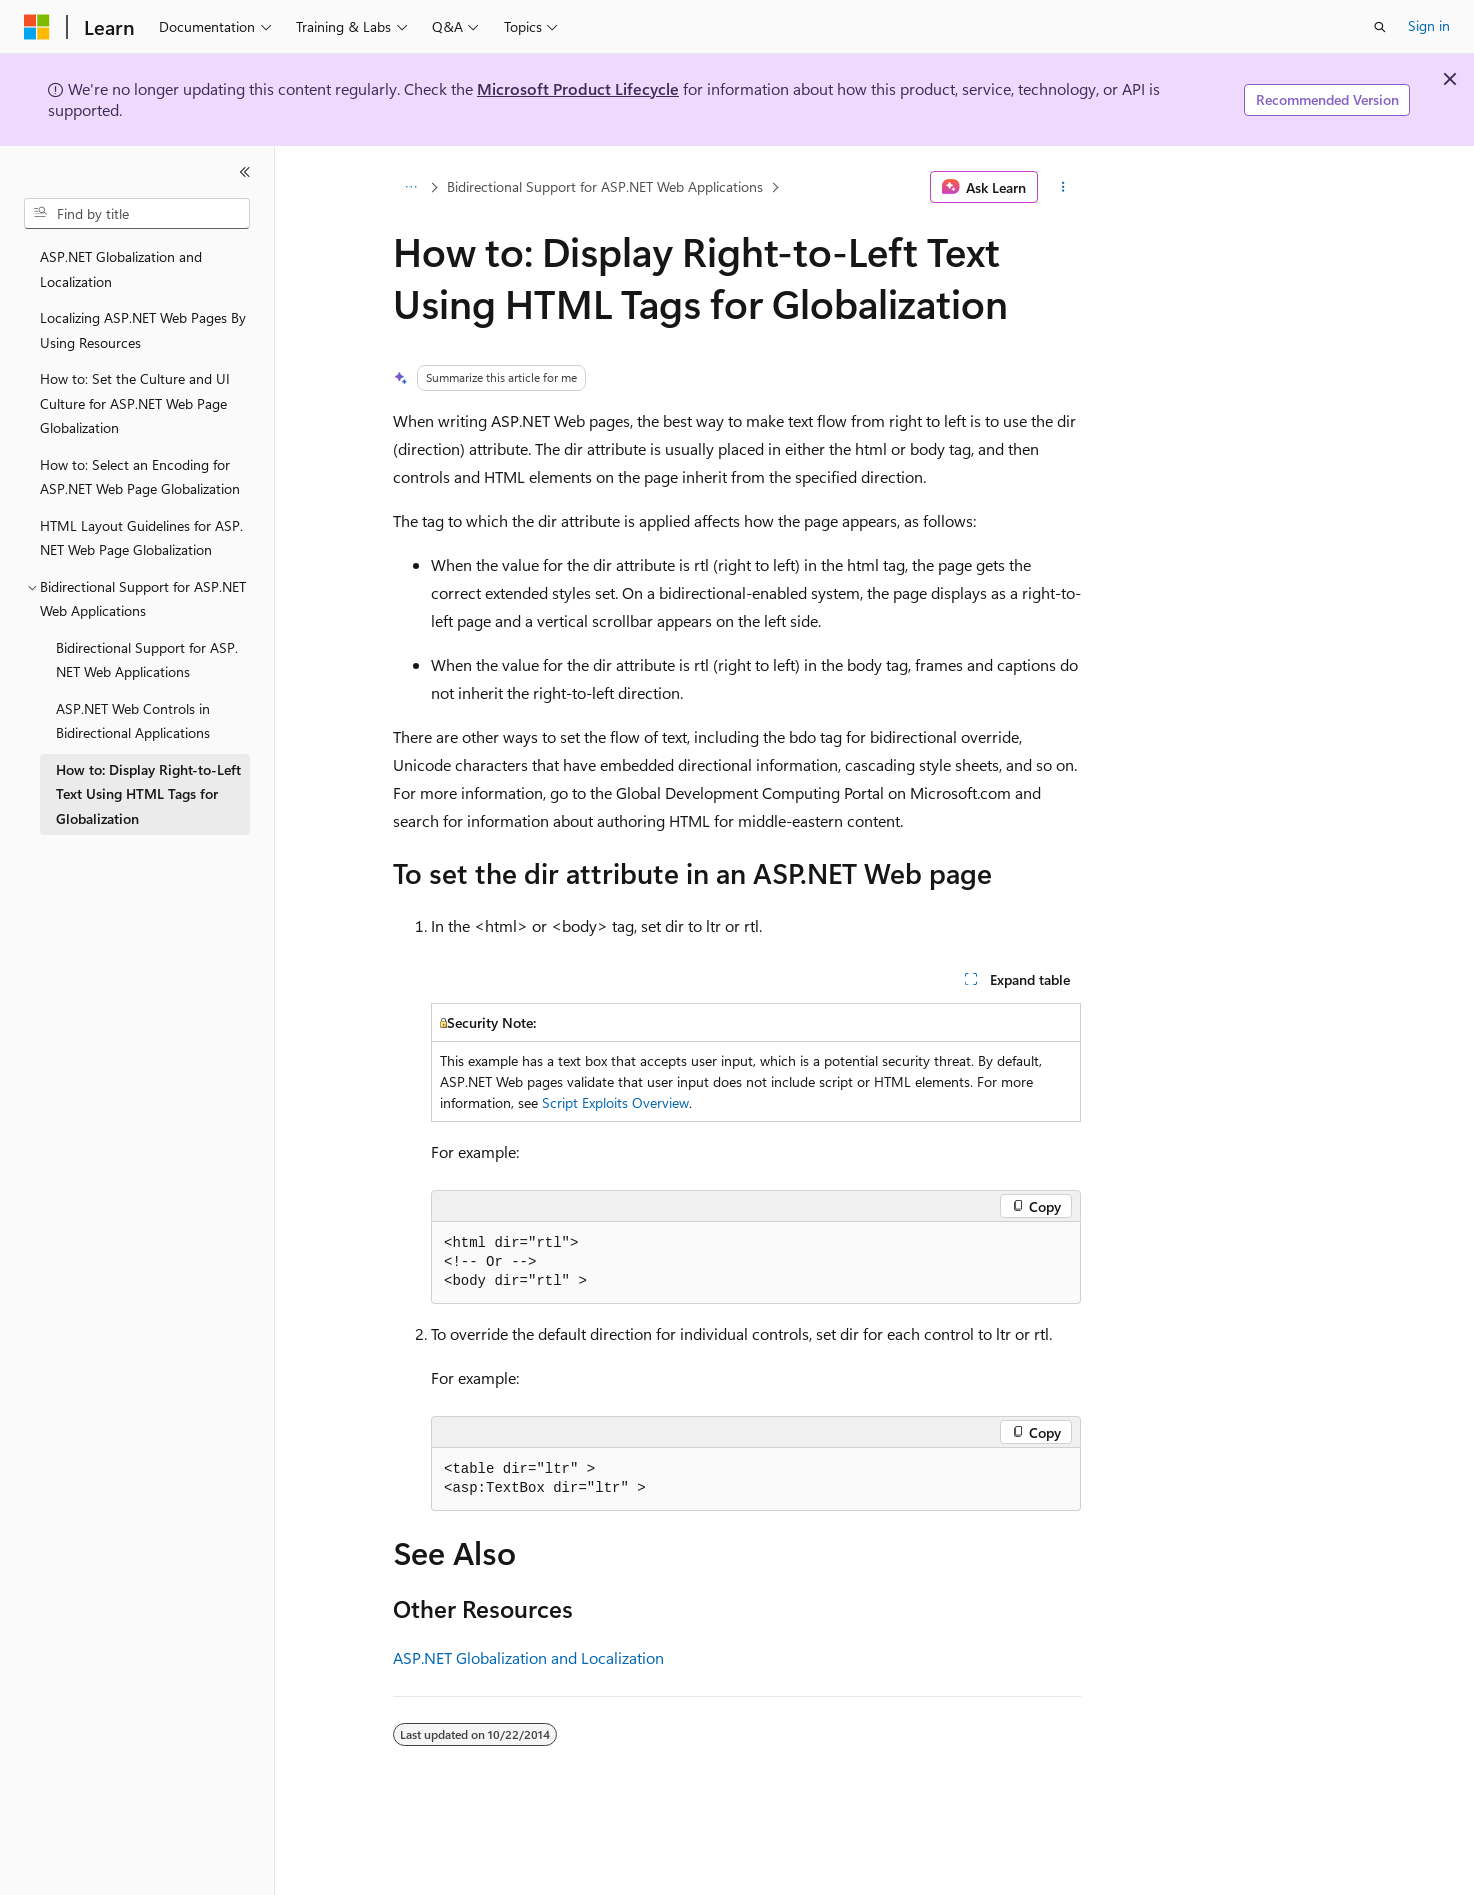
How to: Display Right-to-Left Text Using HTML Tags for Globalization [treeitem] (148, 794)
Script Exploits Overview (615, 1102)
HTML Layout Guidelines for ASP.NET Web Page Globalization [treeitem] (141, 538)
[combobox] (137, 214)
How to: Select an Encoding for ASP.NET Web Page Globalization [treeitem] (140, 477)
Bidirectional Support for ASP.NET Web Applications (605, 186)
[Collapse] (245, 172)
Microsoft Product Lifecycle (578, 88)
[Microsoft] (37, 27)
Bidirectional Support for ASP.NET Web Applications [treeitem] (147, 660)
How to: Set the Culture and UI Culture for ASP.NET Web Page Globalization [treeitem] (135, 403)
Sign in (1429, 25)
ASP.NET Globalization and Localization (528, 1657)
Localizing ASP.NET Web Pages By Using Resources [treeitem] (143, 330)
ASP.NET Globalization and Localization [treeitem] (121, 269)
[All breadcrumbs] (410, 187)
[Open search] (1380, 27)
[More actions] (1063, 187)
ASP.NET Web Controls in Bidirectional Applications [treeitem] (133, 721)
